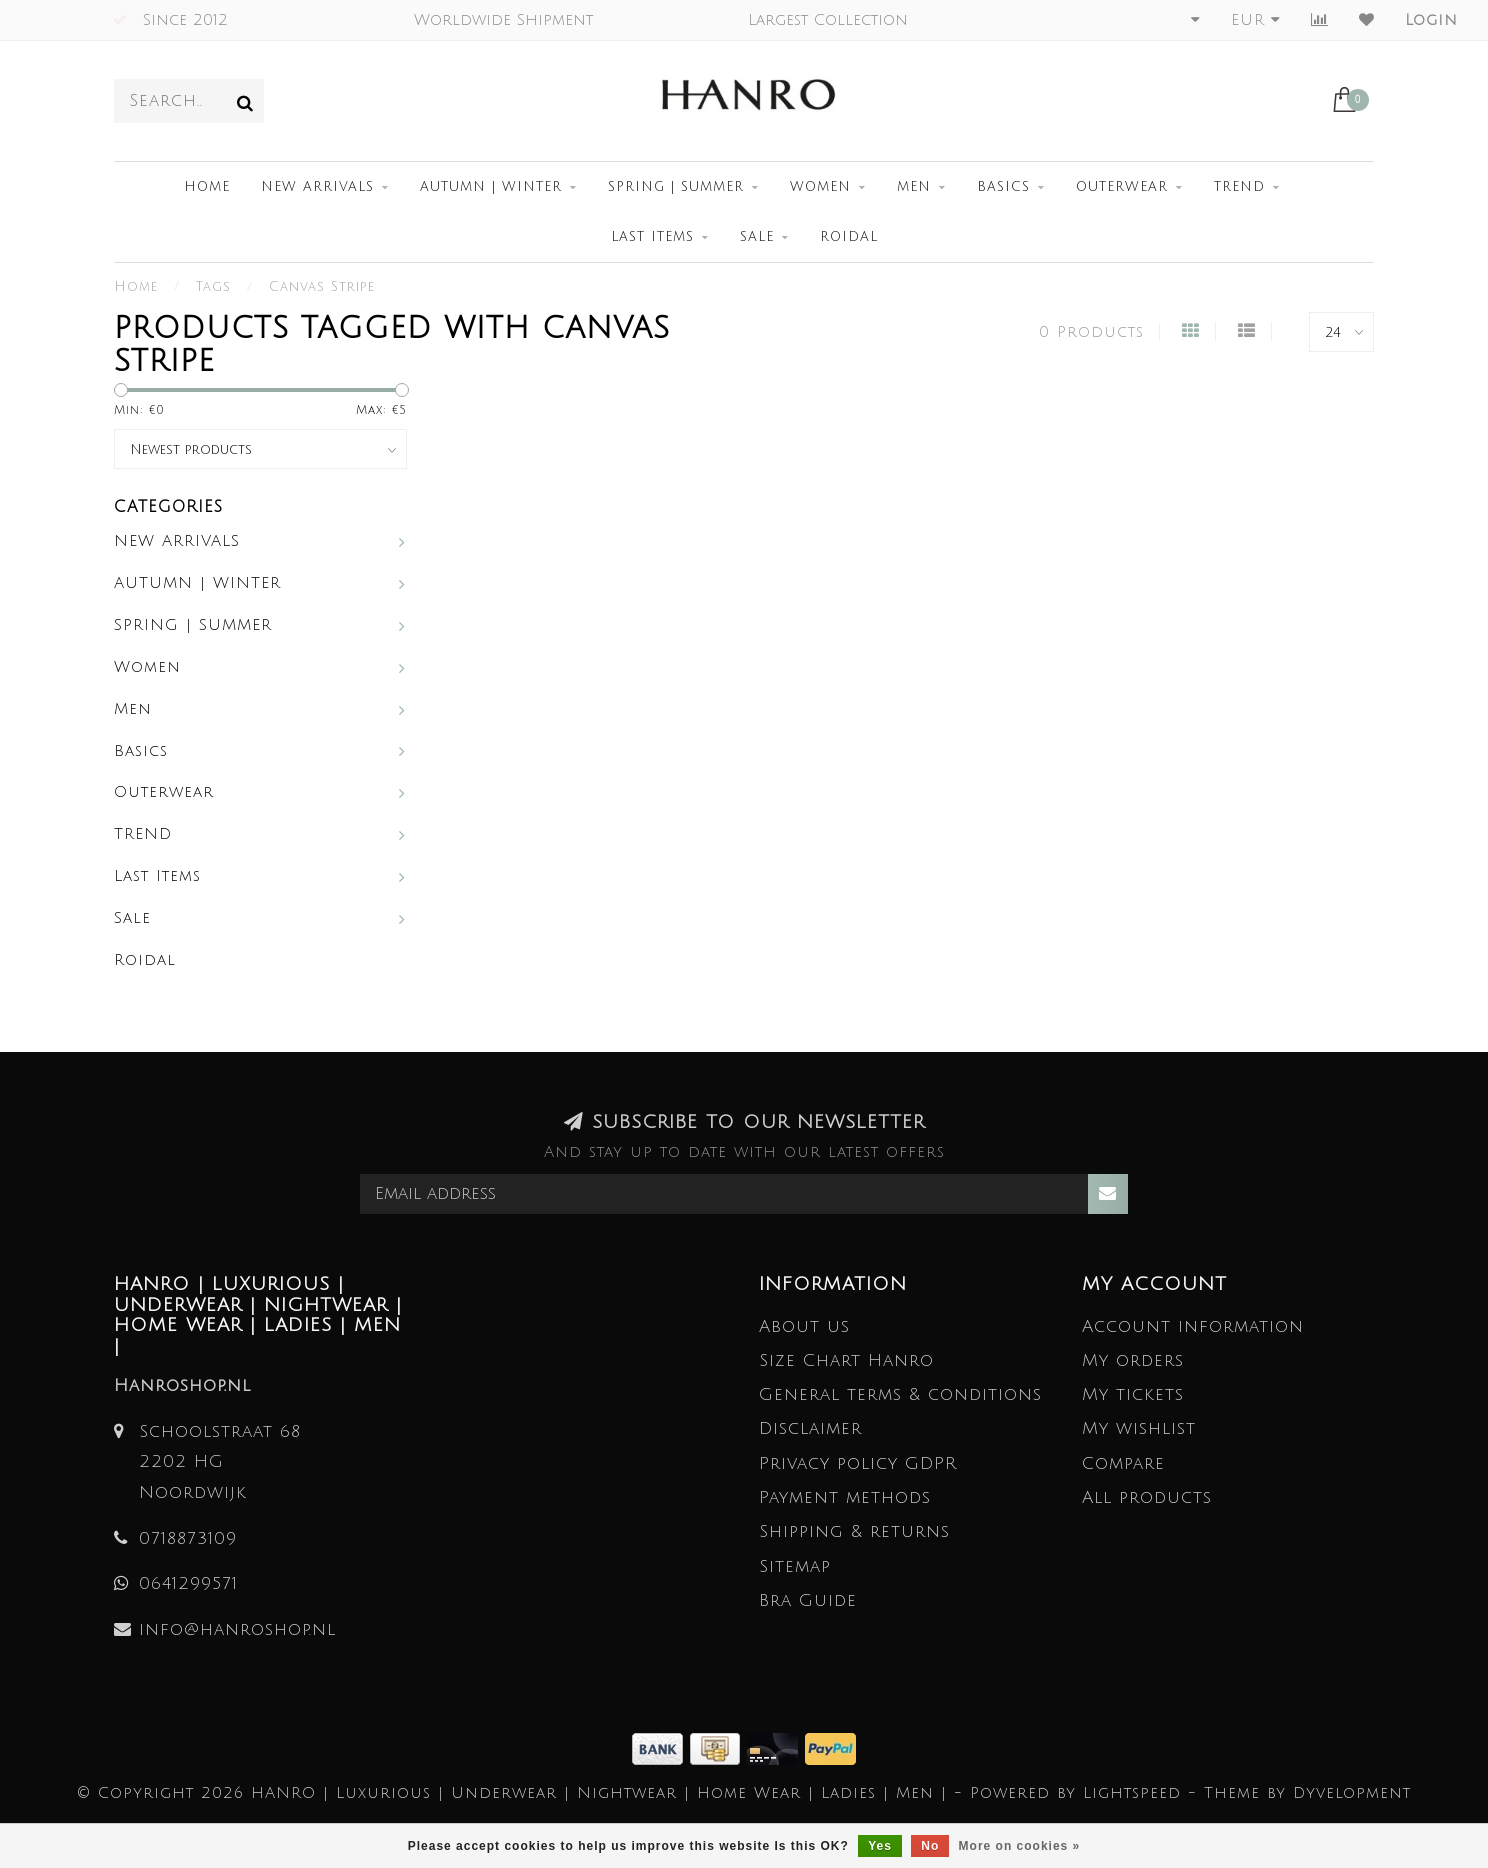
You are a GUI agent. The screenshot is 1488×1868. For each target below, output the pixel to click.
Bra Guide (808, 1600)
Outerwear (1122, 187)
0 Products (1091, 332)
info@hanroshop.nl (237, 1629)
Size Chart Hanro (846, 1360)
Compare (1123, 1463)
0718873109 (188, 1538)
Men (914, 187)
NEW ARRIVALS (317, 187)
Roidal (849, 237)
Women (820, 187)
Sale (757, 237)
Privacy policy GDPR (858, 1463)
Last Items (652, 237)
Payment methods (845, 1497)
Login (1431, 20)
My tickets (1133, 1394)
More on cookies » (1020, 1846)
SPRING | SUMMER (676, 187)
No (930, 1846)
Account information (1193, 1326)
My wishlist (1139, 1428)
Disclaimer (810, 1428)
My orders (1133, 1360)
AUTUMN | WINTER (491, 187)
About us (804, 1326)
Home (207, 187)
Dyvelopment (1352, 1793)
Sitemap (795, 1566)
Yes (880, 1846)
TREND (1239, 187)
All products (1147, 1497)
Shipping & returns (854, 1531)
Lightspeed (1132, 1793)
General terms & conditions (900, 1394)
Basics (1003, 187)
